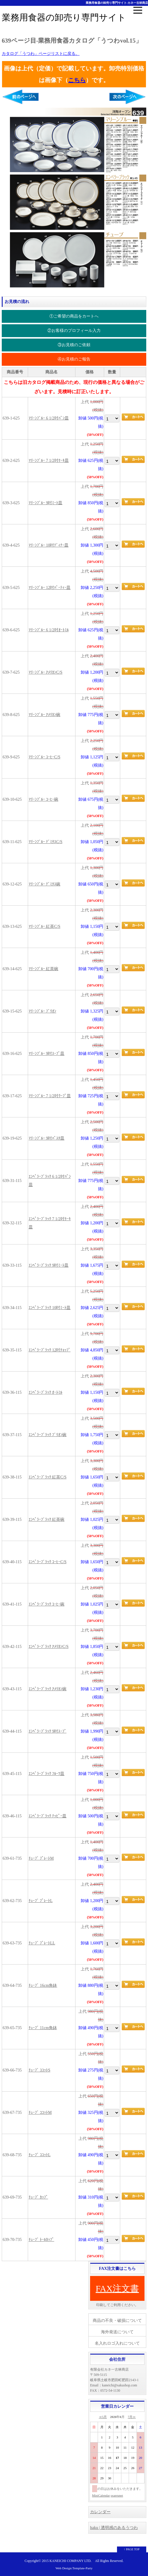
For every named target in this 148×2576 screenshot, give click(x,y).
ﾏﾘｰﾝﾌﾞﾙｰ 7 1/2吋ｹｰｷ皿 (49, 460)
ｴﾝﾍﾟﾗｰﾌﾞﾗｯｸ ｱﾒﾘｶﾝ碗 (48, 1689)
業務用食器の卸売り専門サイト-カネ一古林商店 (117, 2)
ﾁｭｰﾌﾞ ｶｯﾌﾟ (38, 2197)
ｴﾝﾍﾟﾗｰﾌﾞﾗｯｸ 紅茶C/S (48, 1477)
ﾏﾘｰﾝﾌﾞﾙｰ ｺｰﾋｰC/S (45, 757)
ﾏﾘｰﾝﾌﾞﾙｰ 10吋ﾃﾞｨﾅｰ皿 (49, 545)
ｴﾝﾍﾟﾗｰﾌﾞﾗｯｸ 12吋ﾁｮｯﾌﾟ (50, 1350)
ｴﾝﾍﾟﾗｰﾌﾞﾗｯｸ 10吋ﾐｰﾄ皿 (50, 1308)
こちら (77, 80)
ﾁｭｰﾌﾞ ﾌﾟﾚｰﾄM (41, 1858)
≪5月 (103, 2417)
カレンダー (100, 2512)
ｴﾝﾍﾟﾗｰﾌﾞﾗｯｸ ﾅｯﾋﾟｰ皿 (48, 1816)
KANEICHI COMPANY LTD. (70, 2561)
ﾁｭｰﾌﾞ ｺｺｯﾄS (39, 2070)
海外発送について (117, 2332)
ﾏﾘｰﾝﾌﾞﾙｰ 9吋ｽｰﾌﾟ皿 (47, 1053)
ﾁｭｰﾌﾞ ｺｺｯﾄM (40, 2112)
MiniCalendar (101, 2495)
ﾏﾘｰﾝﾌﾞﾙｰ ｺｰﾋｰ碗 (43, 799)
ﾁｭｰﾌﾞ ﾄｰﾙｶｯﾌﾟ (41, 2239)
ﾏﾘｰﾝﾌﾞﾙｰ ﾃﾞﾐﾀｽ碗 (45, 884)
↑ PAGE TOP (132, 2549)
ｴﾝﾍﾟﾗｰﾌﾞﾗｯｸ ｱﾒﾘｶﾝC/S (49, 1646)
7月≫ (132, 2417)
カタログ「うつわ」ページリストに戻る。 (41, 53)
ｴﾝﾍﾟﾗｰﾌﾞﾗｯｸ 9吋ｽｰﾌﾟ (48, 1731)
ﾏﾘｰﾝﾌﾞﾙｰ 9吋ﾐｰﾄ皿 (46, 503)
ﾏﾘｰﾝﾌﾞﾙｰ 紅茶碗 (43, 969)
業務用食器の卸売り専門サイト (64, 17)
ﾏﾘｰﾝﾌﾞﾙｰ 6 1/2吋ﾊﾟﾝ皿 (49, 418)
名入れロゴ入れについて (117, 2343)
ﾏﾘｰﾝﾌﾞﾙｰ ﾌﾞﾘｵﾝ (42, 1011)
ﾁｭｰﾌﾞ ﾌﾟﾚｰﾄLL (42, 1943)
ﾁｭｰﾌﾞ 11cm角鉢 (43, 2028)
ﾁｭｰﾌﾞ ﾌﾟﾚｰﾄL (41, 1901)
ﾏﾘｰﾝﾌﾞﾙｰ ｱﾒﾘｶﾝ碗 (45, 715)
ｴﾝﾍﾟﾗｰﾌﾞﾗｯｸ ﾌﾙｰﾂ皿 (47, 1773)
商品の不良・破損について (117, 2320)
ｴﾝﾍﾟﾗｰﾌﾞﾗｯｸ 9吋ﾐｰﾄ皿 (49, 1265)
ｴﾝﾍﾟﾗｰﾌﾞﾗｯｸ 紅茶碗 (47, 1519)
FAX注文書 (117, 2288)
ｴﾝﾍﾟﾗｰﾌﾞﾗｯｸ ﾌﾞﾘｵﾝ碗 (48, 1435)
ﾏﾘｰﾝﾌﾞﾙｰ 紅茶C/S (45, 926)
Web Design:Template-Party (74, 2568)
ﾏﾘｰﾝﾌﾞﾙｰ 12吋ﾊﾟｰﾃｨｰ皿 (50, 587)
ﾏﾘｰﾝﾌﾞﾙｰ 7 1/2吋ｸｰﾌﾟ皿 (50, 1096)
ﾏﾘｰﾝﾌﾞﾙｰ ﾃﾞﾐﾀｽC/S (46, 842)
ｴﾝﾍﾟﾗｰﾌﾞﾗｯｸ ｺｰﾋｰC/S (48, 1562)
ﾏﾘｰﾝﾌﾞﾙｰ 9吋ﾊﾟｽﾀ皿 (47, 1138)
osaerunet (117, 2495)
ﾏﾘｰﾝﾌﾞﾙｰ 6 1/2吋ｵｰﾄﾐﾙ (49, 630)
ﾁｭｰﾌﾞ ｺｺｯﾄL (40, 2155)
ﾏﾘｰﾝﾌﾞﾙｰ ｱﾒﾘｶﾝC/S (46, 672)
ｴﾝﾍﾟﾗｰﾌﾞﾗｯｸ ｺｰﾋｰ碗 (47, 1604)
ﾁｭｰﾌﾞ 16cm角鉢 (43, 1985)
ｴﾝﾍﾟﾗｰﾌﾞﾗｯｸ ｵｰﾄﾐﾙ (46, 1392)
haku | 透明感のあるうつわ (114, 2527)
